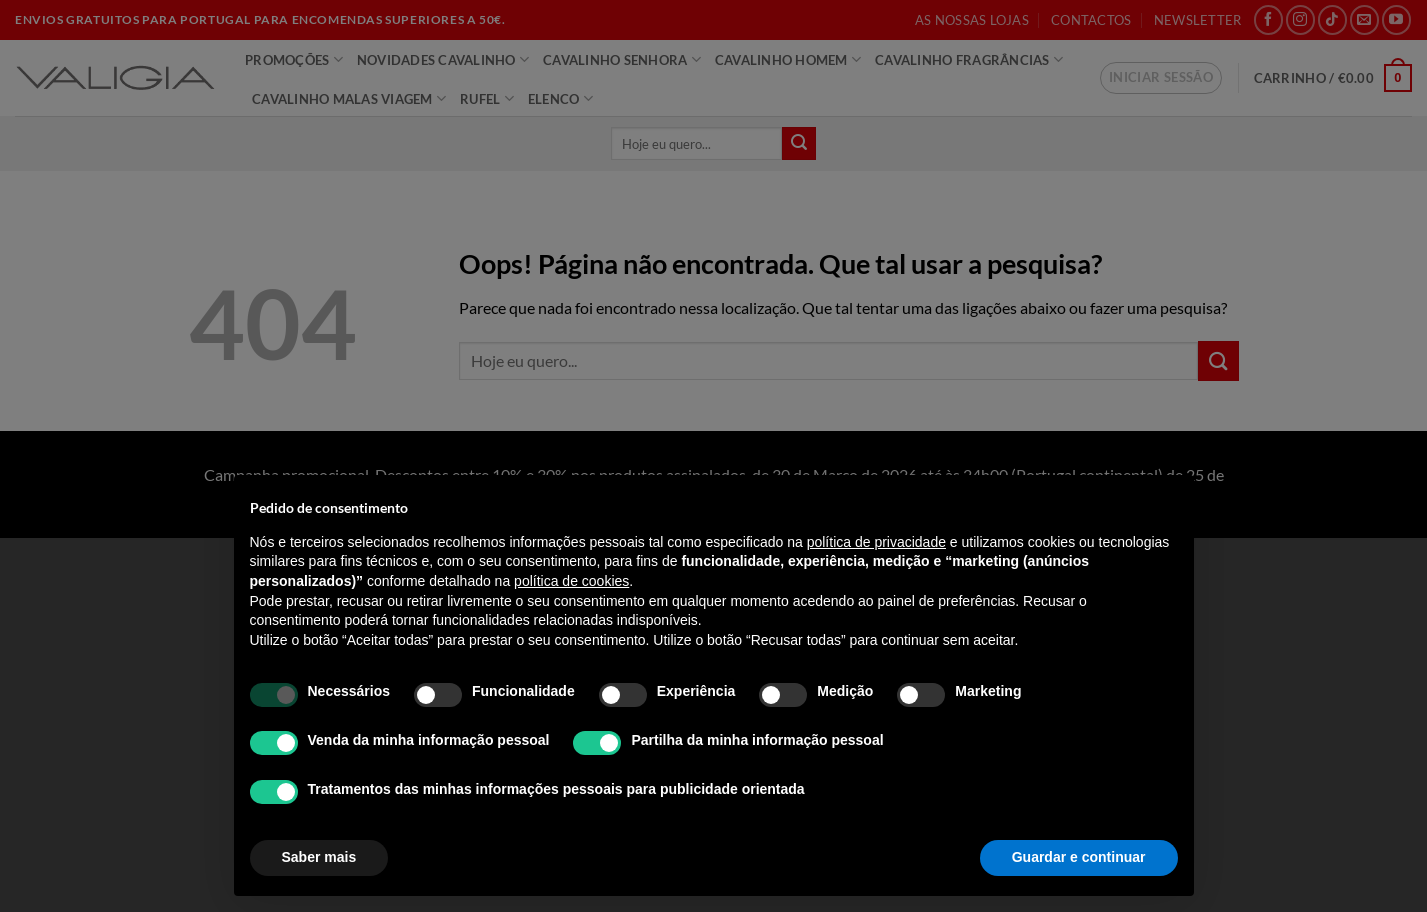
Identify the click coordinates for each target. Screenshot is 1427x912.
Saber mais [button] (319, 857)
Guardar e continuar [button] (1079, 857)
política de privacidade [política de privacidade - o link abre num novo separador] (876, 542)
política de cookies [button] (571, 581)
